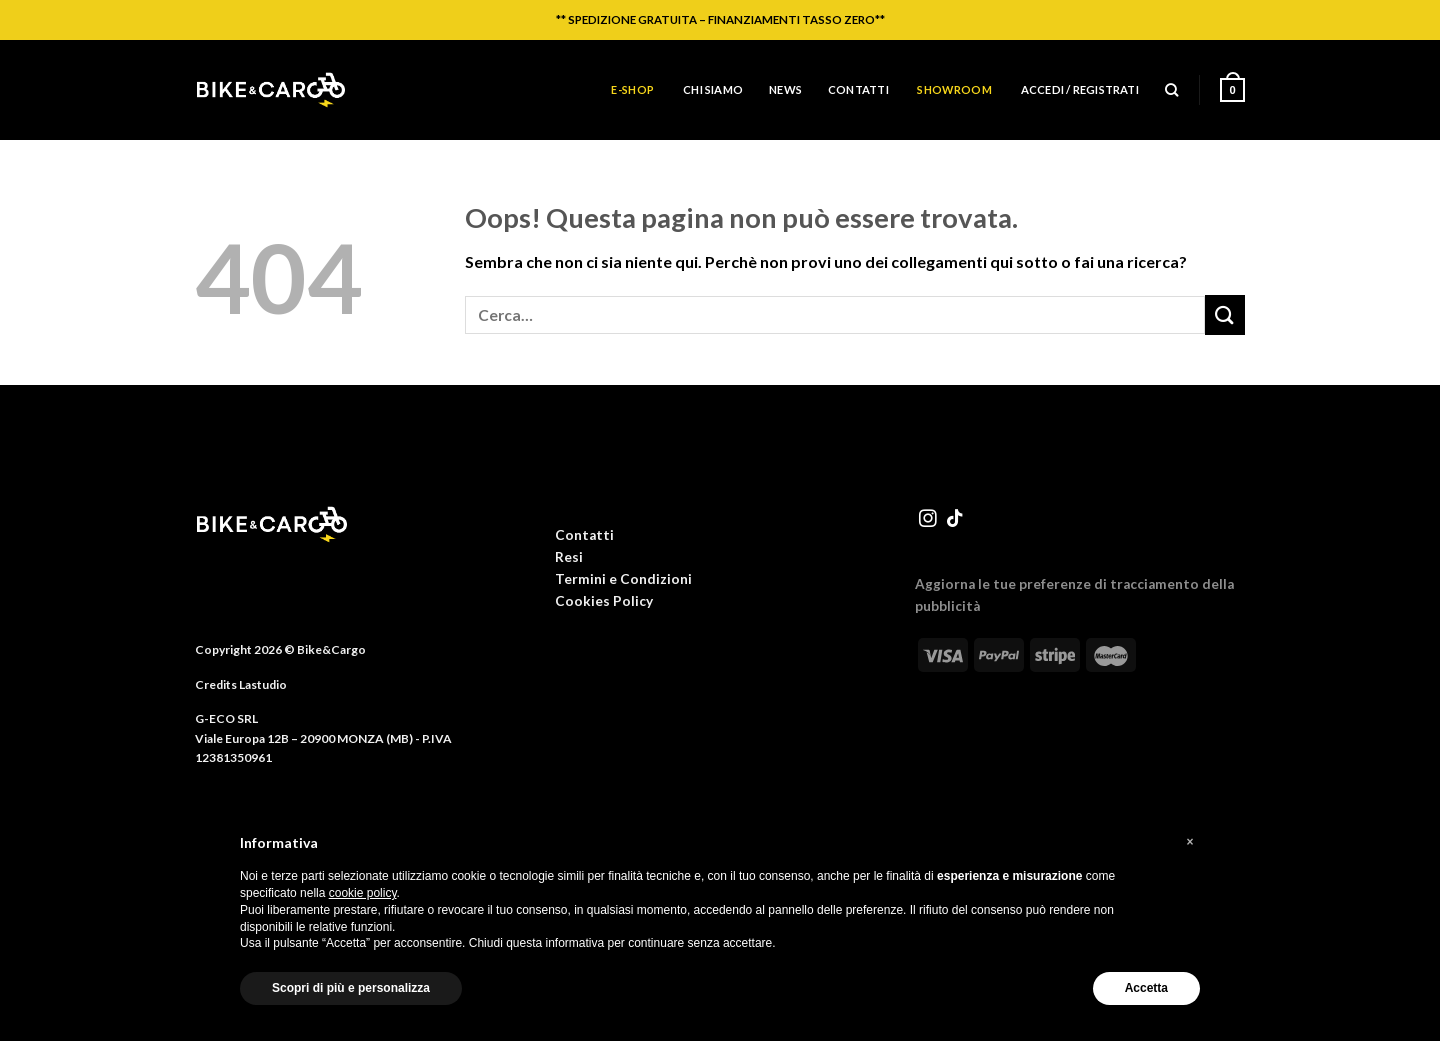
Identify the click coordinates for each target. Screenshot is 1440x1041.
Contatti (858, 89)
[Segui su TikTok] (955, 520)
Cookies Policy (604, 601)
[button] (1190, 842)
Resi (569, 557)
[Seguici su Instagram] (928, 520)
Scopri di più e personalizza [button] (351, 988)
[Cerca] (1171, 90)
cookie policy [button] (363, 893)
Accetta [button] (1146, 988)
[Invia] (1225, 314)
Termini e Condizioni (623, 579)
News (785, 89)
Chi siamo (713, 89)
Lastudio (263, 684)
